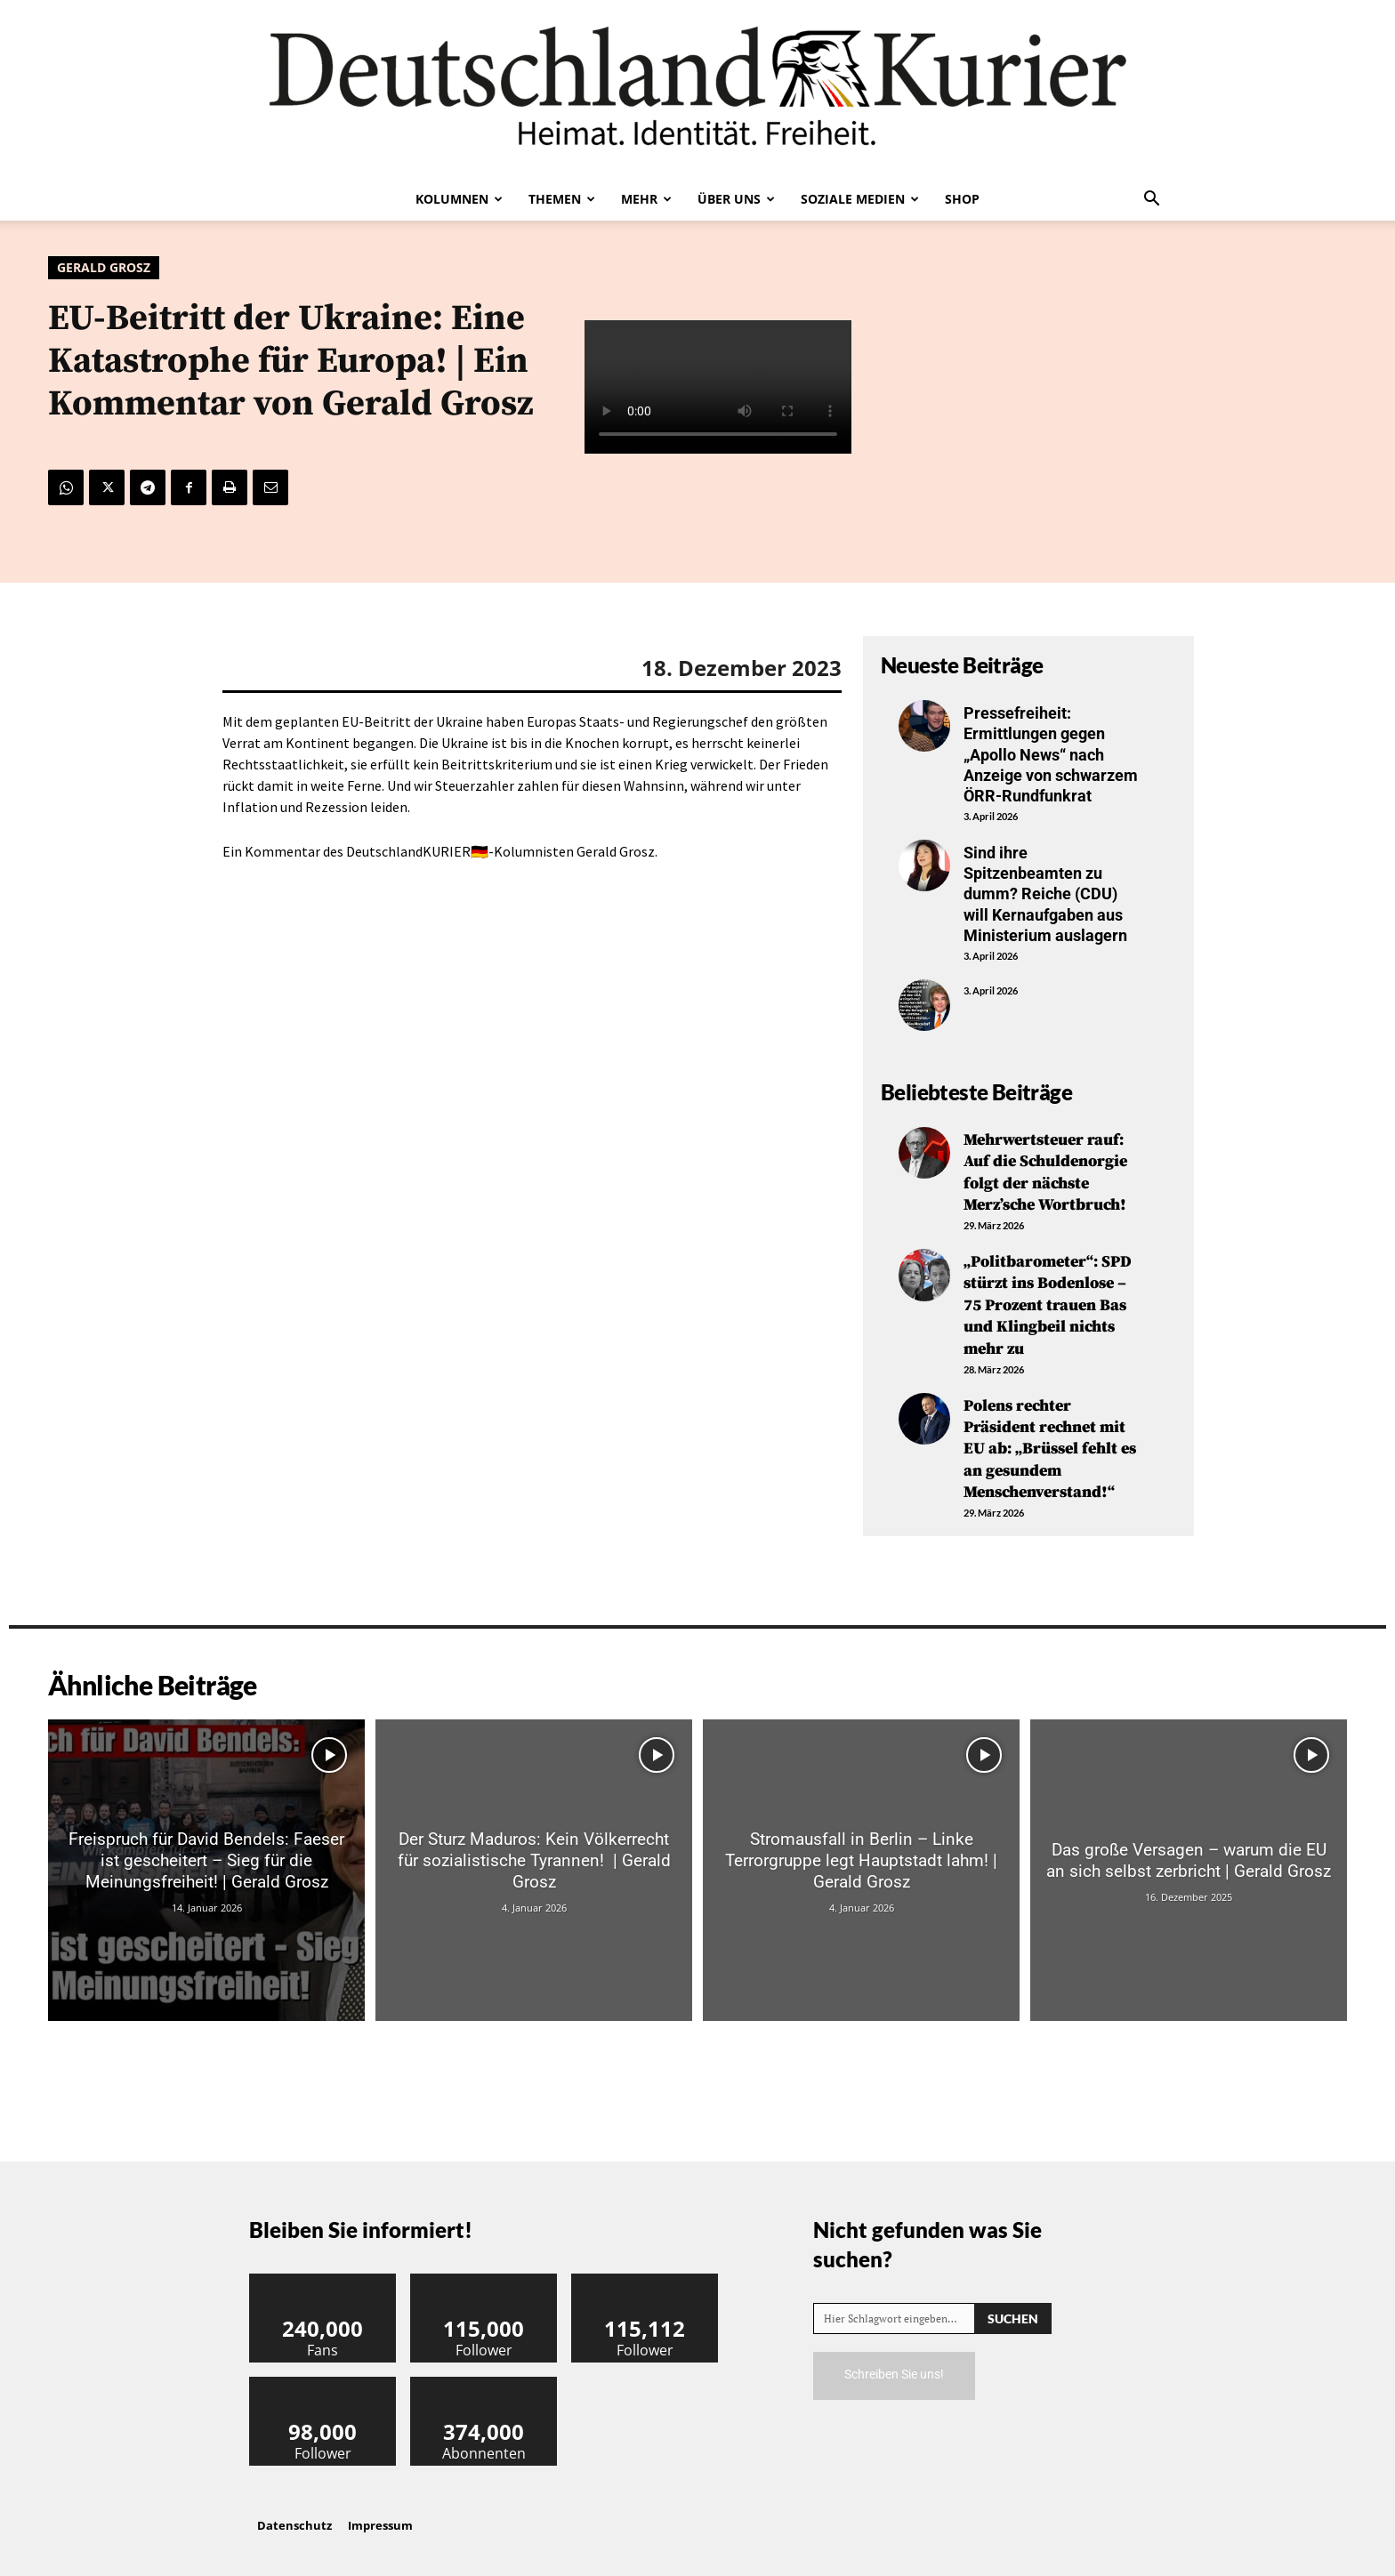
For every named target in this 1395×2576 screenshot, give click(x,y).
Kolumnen (459, 198)
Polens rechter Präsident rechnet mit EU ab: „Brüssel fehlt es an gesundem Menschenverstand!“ (1050, 1440)
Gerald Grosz (103, 267)
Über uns (736, 198)
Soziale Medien (860, 198)
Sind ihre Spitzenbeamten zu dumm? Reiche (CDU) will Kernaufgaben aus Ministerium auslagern (1045, 894)
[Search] (1013, 2306)
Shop (962, 198)
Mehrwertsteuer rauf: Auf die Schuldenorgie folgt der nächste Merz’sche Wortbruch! (1045, 1171)
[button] (1151, 200)
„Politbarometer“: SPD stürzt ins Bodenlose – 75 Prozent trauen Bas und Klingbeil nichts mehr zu (1048, 1300)
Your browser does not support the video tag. (718, 388)
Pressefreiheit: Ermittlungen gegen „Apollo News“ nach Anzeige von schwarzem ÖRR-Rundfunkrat (1051, 755)
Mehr (646, 198)
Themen (561, 198)
